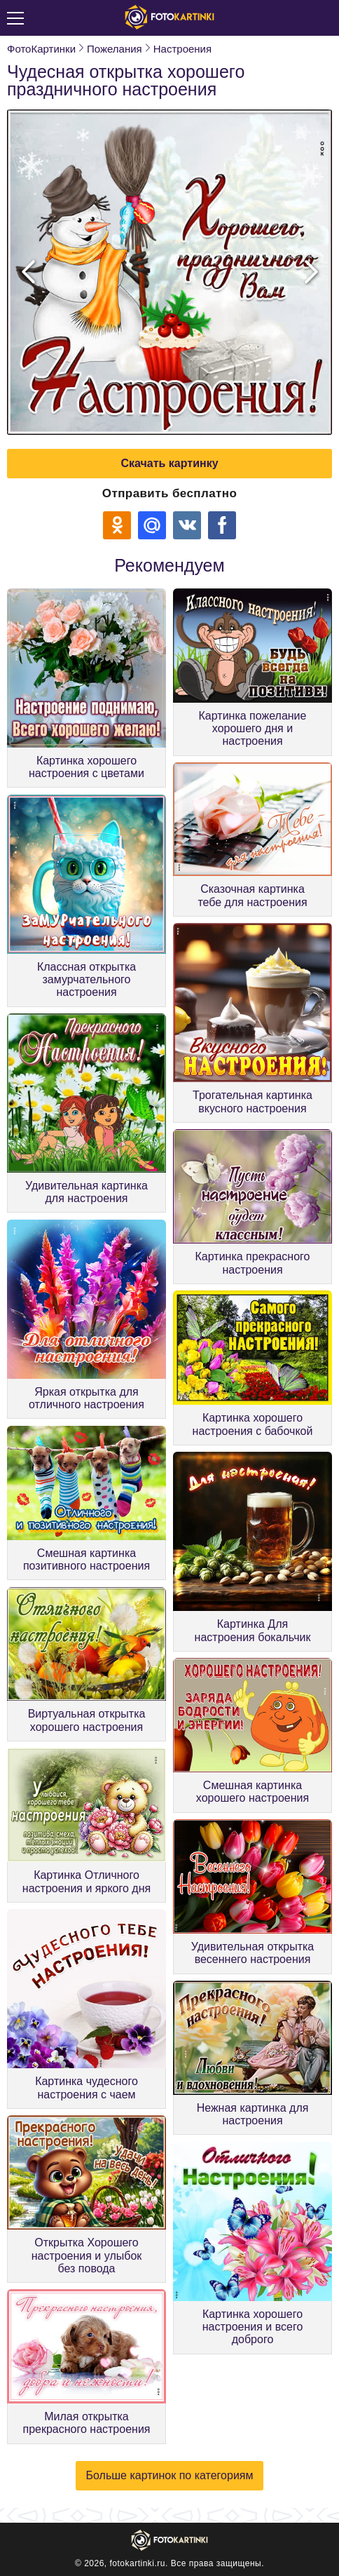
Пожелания (114, 49)
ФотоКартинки (41, 49)
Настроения (182, 49)
